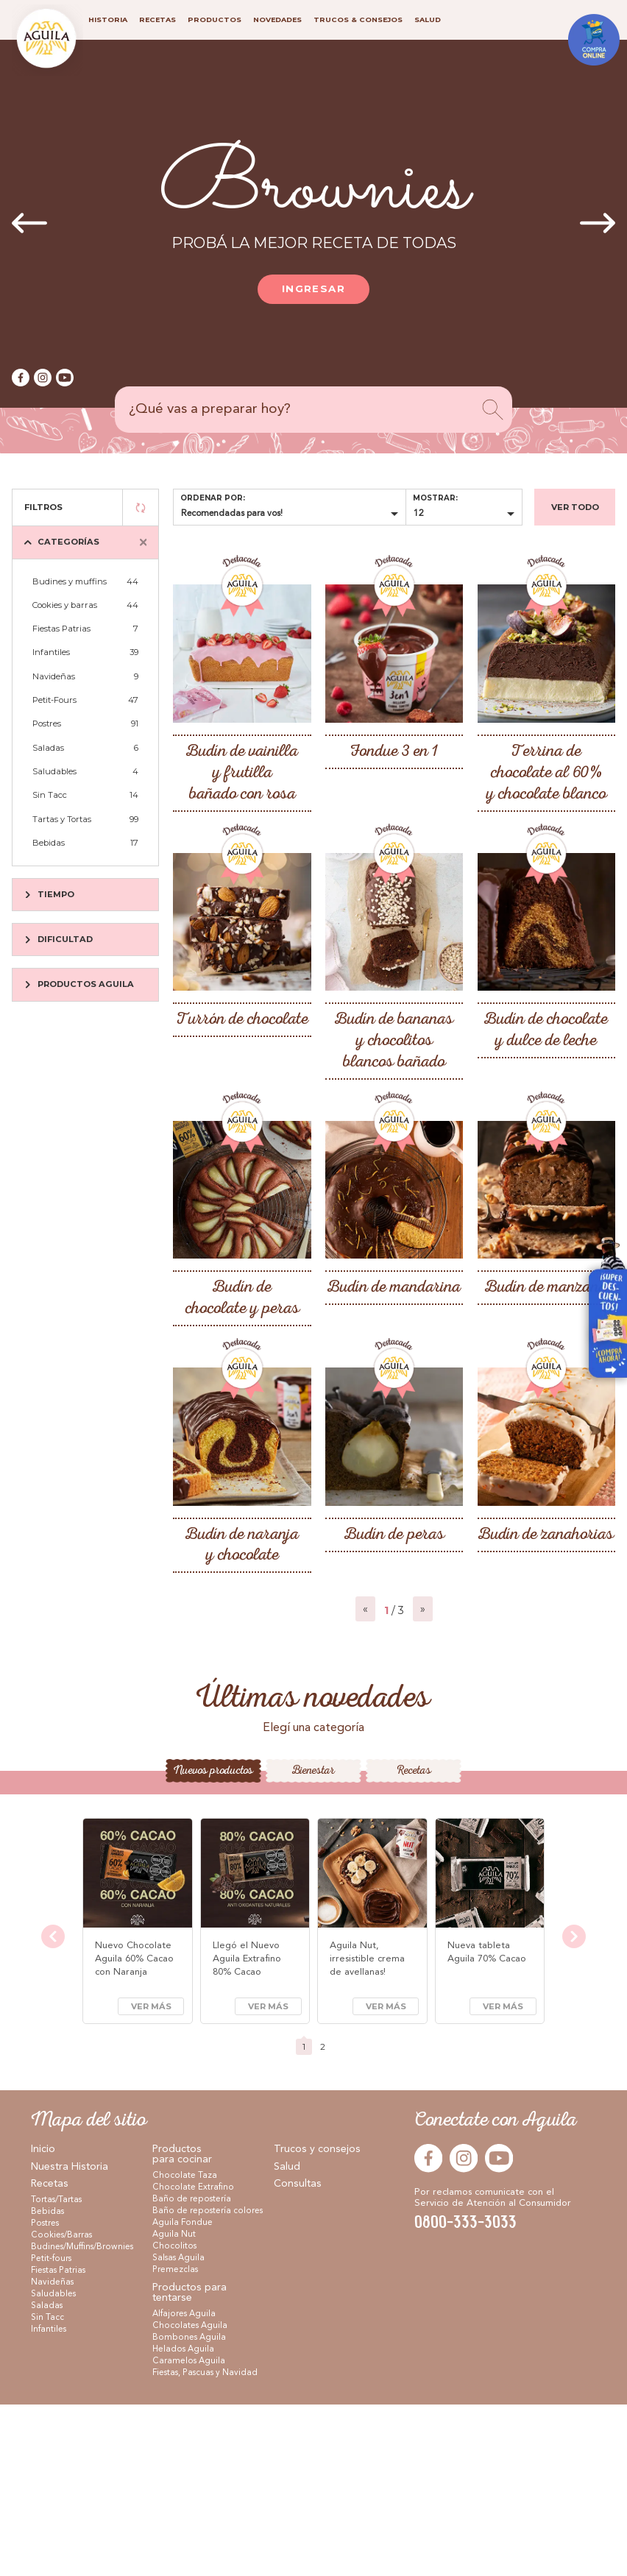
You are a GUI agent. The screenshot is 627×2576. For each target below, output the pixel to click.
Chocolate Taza (184, 2347)
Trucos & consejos (358, 19)
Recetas (414, 1943)
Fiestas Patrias (85, 628)
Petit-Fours (85, 700)
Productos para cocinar (182, 2325)
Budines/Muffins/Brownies (82, 2418)
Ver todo (575, 507)
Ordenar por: (212, 498)
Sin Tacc (85, 795)
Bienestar (313, 1943)
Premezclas (175, 2441)
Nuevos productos (213, 1943)
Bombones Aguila (189, 2509)
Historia (107, 19)
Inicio (43, 2320)
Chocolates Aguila (189, 2497)
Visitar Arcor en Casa (601, 1313)
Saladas (85, 748)
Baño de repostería (191, 2370)
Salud (287, 2338)
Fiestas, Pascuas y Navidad (205, 2544)
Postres (85, 723)
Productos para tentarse (189, 2464)
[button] (297, 1816)
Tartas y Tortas (85, 819)
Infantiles (85, 652)
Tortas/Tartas (56, 2371)
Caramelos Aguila (188, 2532)
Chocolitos (174, 2417)
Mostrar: (435, 498)
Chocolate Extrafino (193, 2358)
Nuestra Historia (69, 2338)
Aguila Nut (174, 2406)
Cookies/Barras (61, 2406)
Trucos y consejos (317, 2320)
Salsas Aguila (178, 2429)
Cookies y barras (85, 605)
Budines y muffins (85, 581)
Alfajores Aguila (184, 2485)
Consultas (298, 2356)
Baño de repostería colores (207, 2382)
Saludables (85, 771)
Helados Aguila (183, 2520)
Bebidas (85, 843)
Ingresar (313, 288)
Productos (214, 19)
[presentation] (29, 224)
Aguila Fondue (182, 2394)
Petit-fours (51, 2430)
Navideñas (85, 676)
